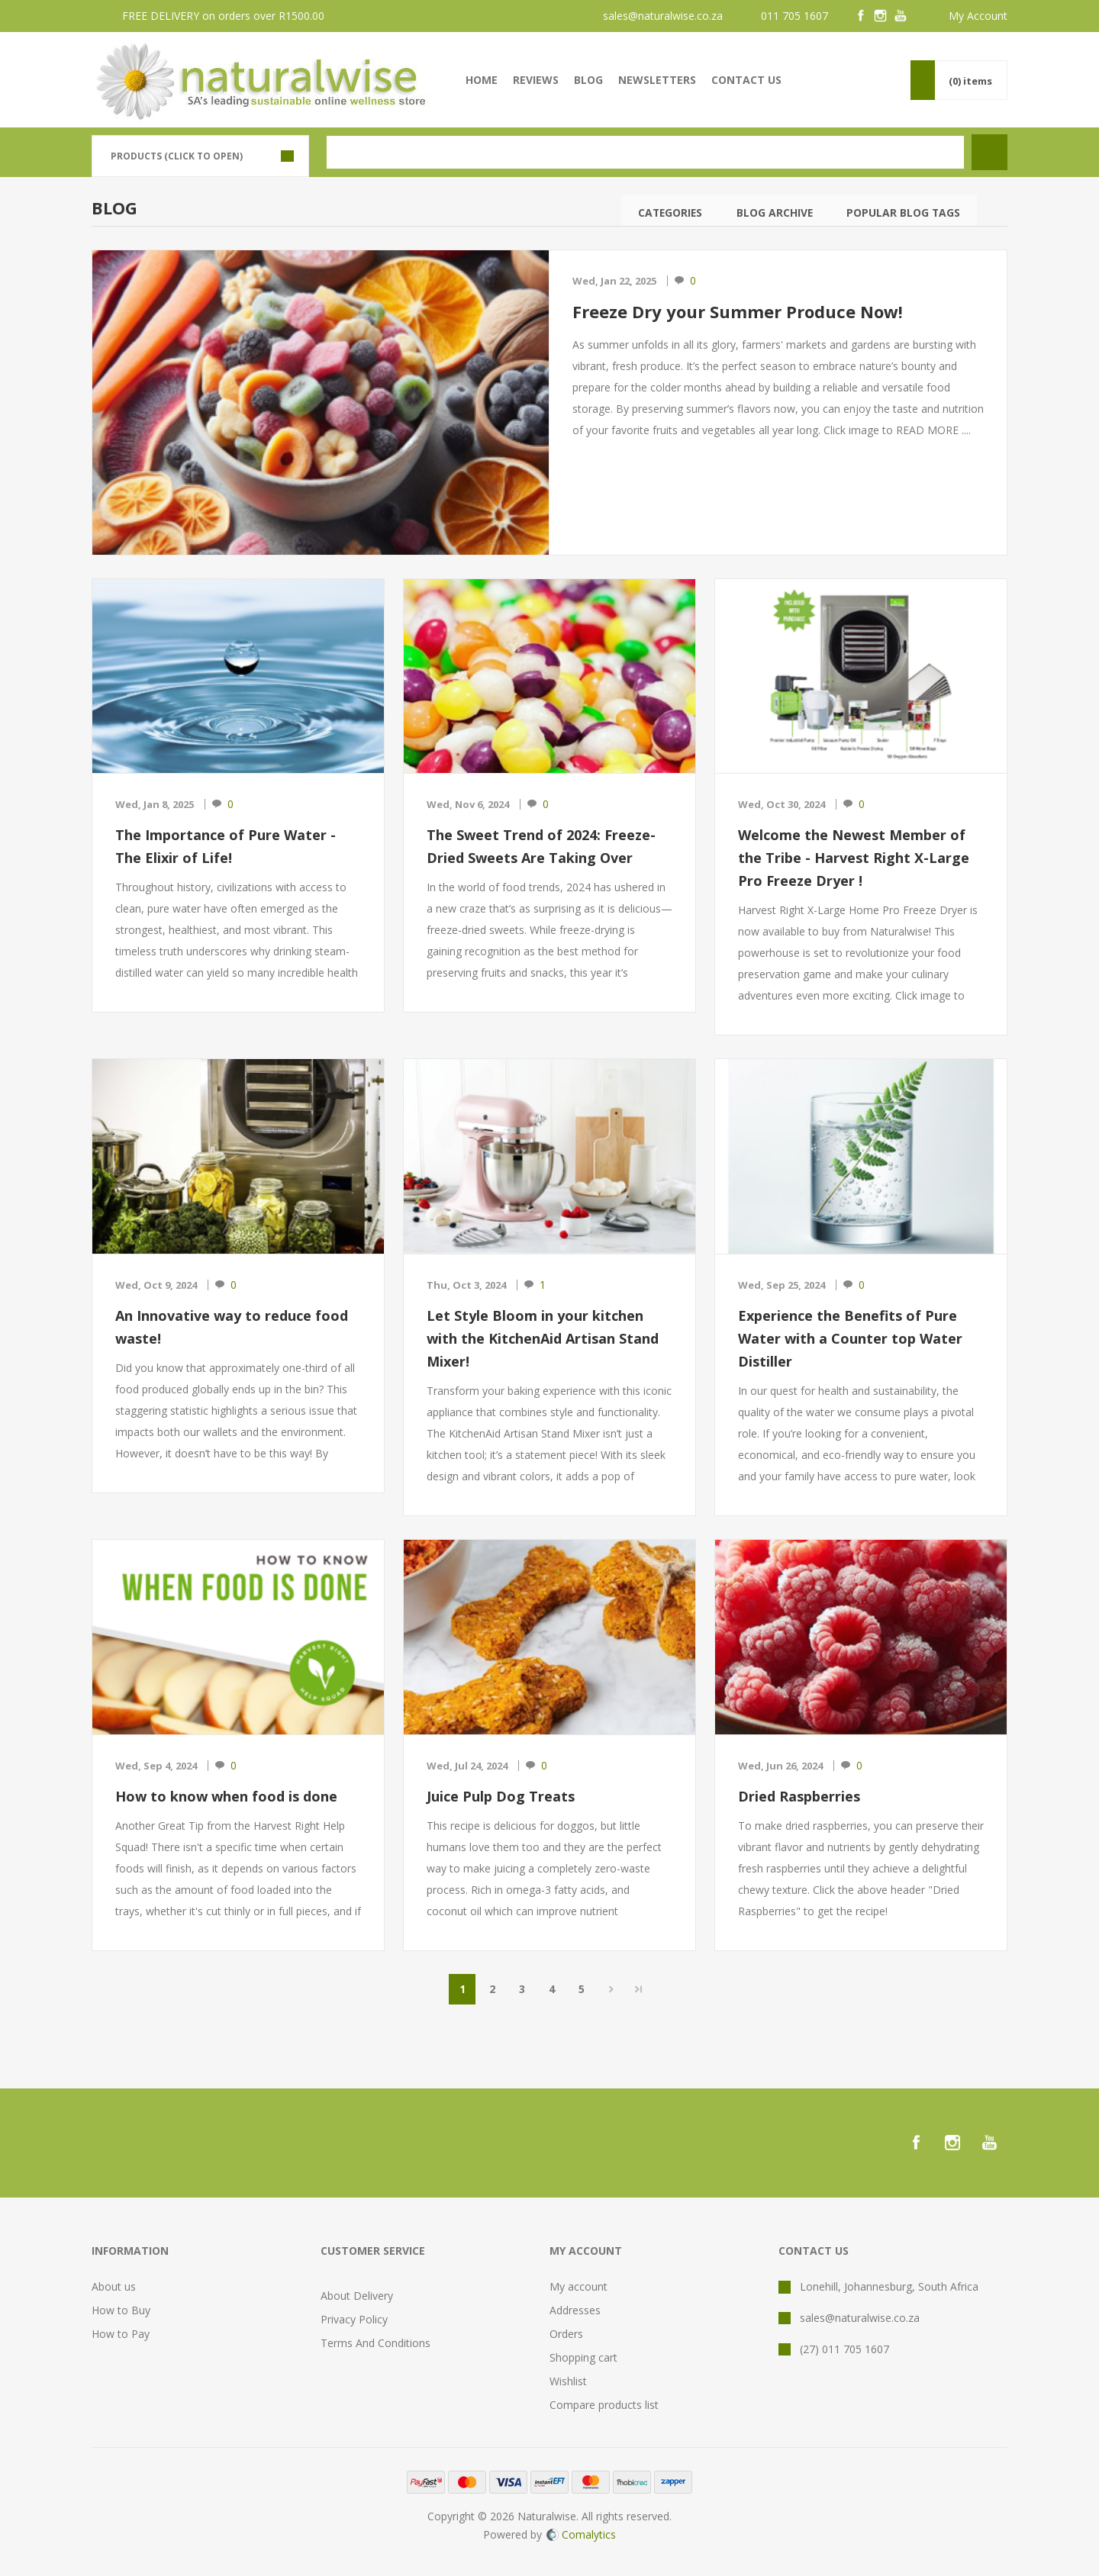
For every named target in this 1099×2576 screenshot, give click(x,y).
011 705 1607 (794, 15)
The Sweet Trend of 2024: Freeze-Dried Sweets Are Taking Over (541, 846)
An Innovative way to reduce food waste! (231, 1327)
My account (579, 2286)
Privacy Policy (354, 2319)
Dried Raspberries (799, 1796)
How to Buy (121, 2310)
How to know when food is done (226, 1796)
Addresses (575, 2310)
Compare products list (604, 2404)
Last (638, 1989)
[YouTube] (900, 16)
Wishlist (568, 2381)
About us (114, 2286)
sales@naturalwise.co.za (663, 15)
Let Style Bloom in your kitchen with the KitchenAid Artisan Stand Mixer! (543, 1338)
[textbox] (645, 152)
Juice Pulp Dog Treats (501, 1796)
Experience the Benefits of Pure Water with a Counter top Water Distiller (850, 1338)
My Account (978, 15)
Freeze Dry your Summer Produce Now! (737, 311)
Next (611, 1989)
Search (992, 210)
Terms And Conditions (375, 2343)
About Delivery (357, 2295)
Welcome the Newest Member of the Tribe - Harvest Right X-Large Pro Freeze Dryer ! (853, 858)
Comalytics (581, 2534)
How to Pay (121, 2333)
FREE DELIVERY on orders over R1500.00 (223, 15)
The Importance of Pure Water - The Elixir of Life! (225, 846)
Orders (566, 2333)
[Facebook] (861, 16)
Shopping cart (583, 2357)
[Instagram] (881, 16)
